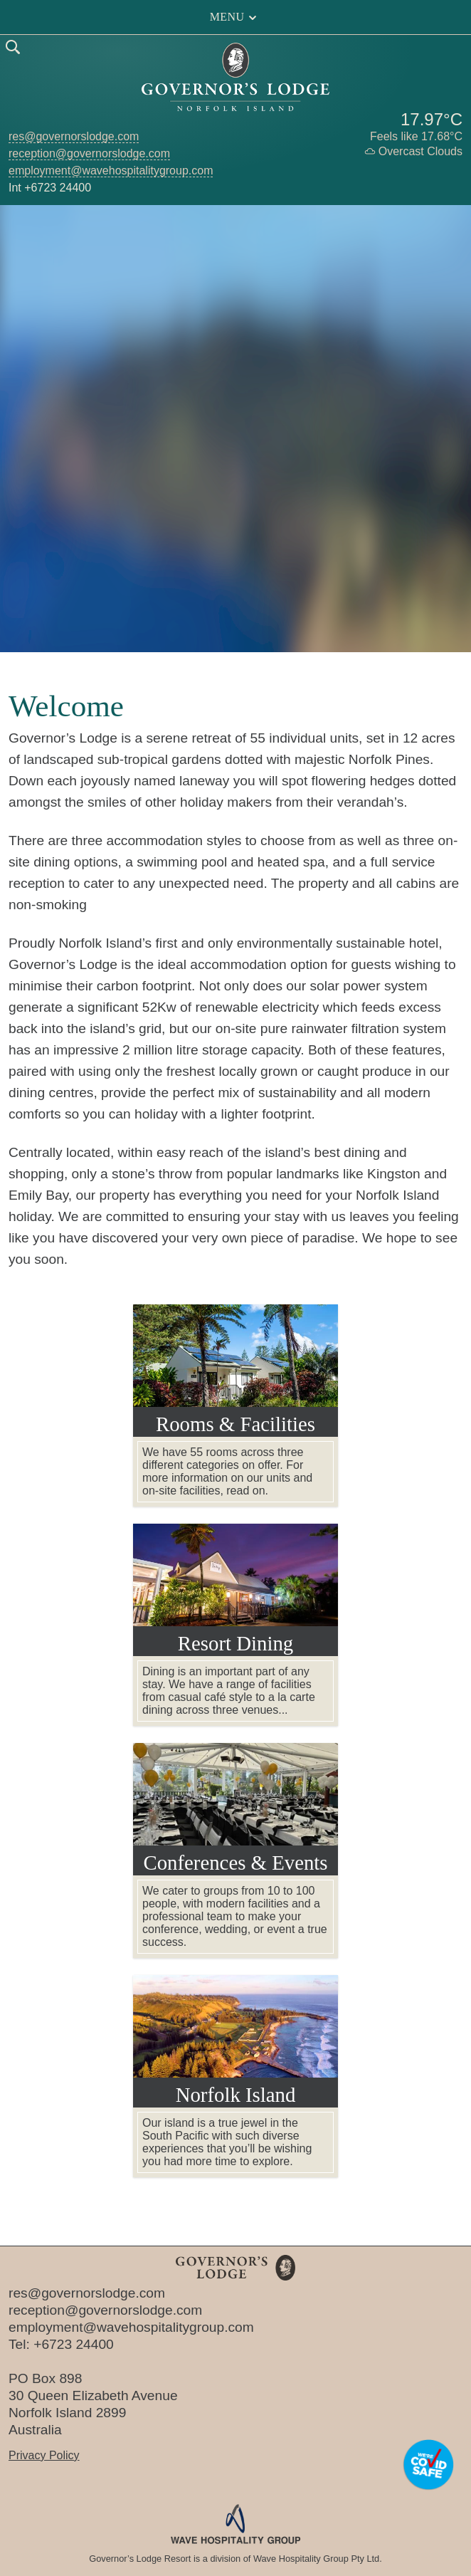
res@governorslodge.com (74, 136)
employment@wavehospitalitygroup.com (111, 170)
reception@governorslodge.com (89, 153)
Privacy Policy (44, 2455)
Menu (236, 17)
